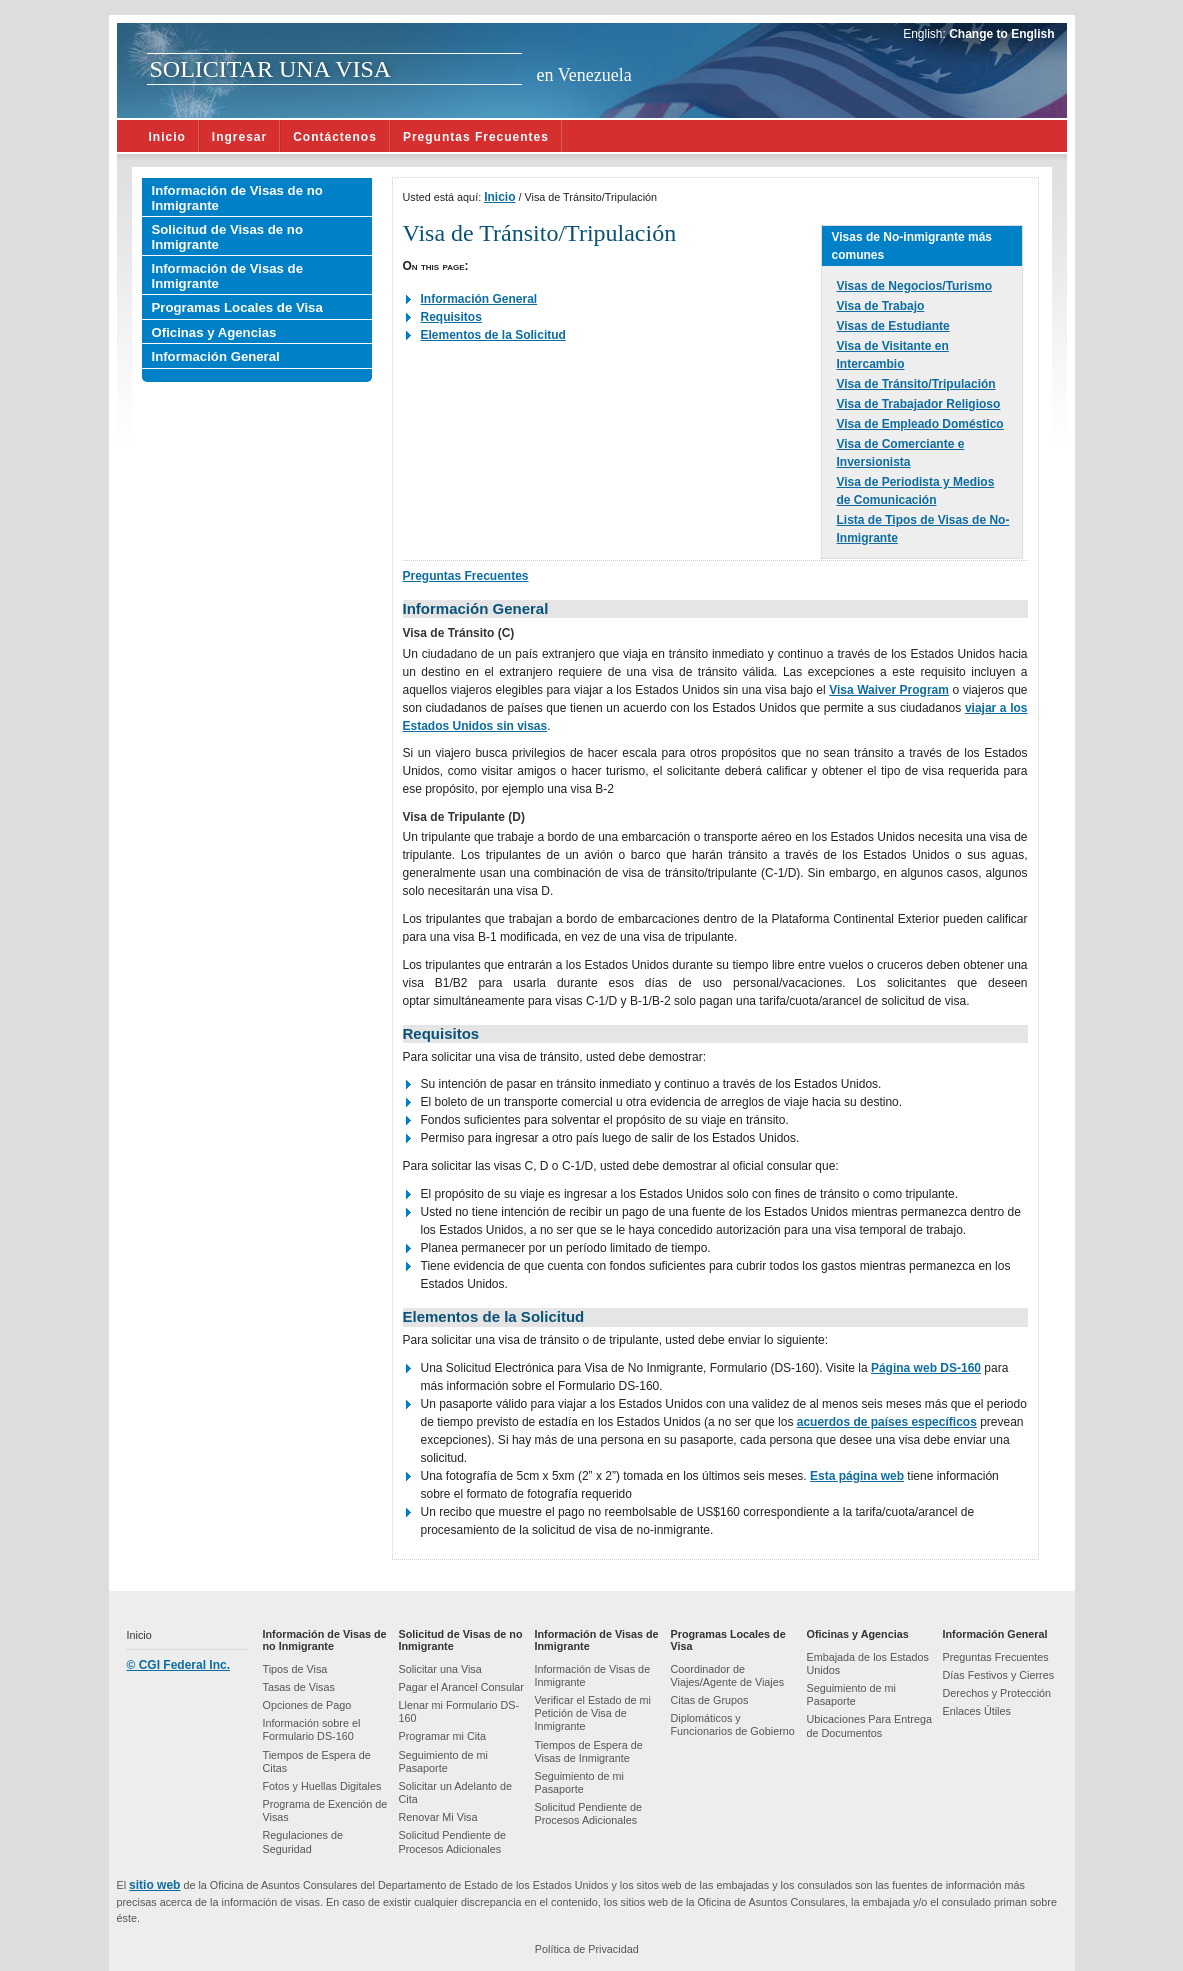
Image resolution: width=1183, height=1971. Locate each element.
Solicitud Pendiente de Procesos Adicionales (452, 1841)
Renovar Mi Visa (438, 1817)
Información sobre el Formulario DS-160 (312, 1729)
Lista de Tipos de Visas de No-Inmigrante (923, 529)
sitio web (154, 1885)
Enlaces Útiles (977, 1711)
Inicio (167, 137)
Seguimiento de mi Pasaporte (443, 1761)
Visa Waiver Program (889, 690)
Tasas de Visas (299, 1687)
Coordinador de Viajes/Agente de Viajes (728, 1675)
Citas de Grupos (710, 1700)
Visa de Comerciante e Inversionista (901, 453)
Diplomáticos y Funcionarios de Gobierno (733, 1724)
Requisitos (451, 317)
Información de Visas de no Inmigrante (237, 198)
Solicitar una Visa (440, 1669)
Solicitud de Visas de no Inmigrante (227, 237)
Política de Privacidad (587, 1949)
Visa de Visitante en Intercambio (893, 355)
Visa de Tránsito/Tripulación (916, 384)
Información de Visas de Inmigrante (227, 276)
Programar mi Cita (443, 1736)
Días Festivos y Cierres (999, 1675)
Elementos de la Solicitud (493, 335)
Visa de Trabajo (881, 306)
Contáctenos (335, 137)
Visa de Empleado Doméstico (920, 424)
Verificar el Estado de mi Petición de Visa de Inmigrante (593, 1713)
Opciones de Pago (307, 1705)
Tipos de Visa (295, 1669)
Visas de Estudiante (893, 326)
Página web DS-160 (926, 1368)
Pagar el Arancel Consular (461, 1687)
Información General (216, 356)
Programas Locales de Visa (237, 307)
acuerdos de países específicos (887, 1422)
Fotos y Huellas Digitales (322, 1786)
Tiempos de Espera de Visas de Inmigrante (589, 1751)
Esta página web (857, 1476)
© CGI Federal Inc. (179, 1665)
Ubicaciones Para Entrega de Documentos (869, 1725)
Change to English (1000, 34)
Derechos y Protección (997, 1693)
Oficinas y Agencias (214, 332)
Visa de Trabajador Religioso (919, 404)
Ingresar (239, 137)
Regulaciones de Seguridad (303, 1841)
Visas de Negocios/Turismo (915, 286)
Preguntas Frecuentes (476, 137)
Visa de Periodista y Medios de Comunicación (916, 491)
